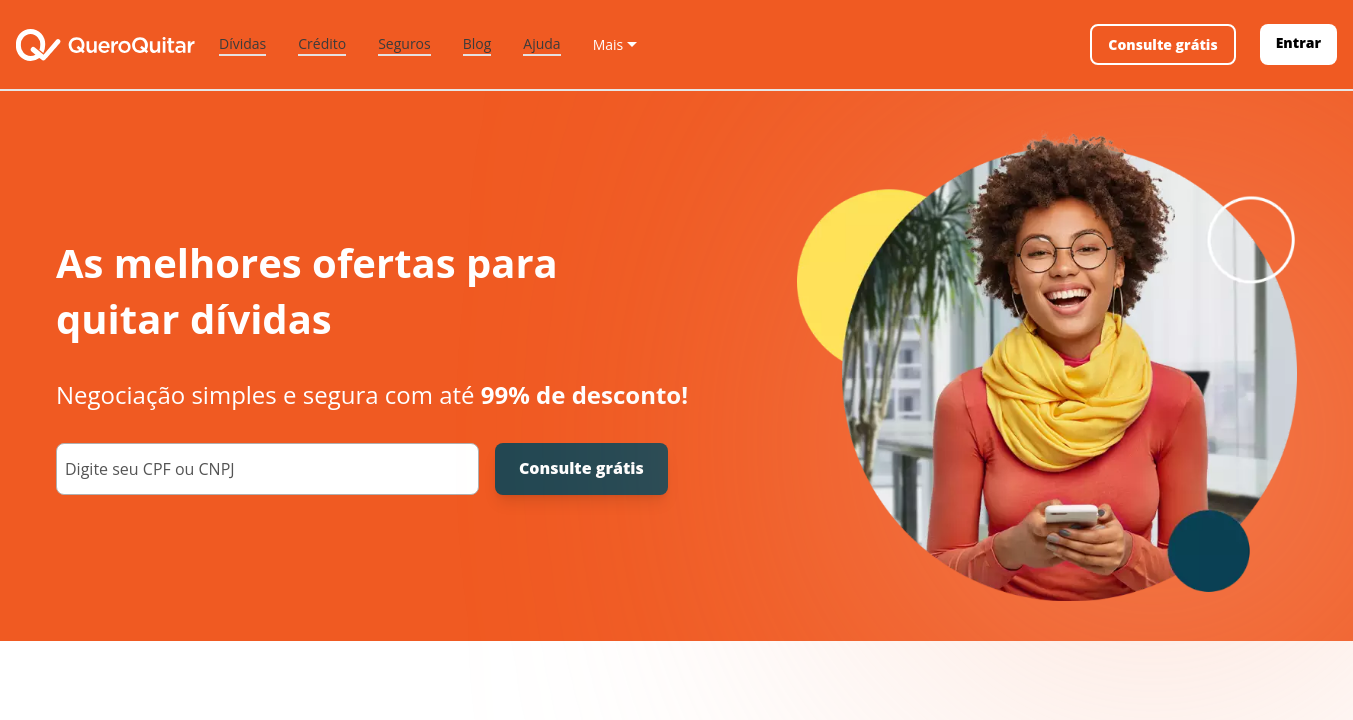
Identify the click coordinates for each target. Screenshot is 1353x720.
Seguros (404, 43)
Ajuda (541, 43)
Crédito (322, 43)
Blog (477, 43)
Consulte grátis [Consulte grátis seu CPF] (581, 468)
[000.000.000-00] (267, 469)
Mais (608, 44)
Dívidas (242, 43)
